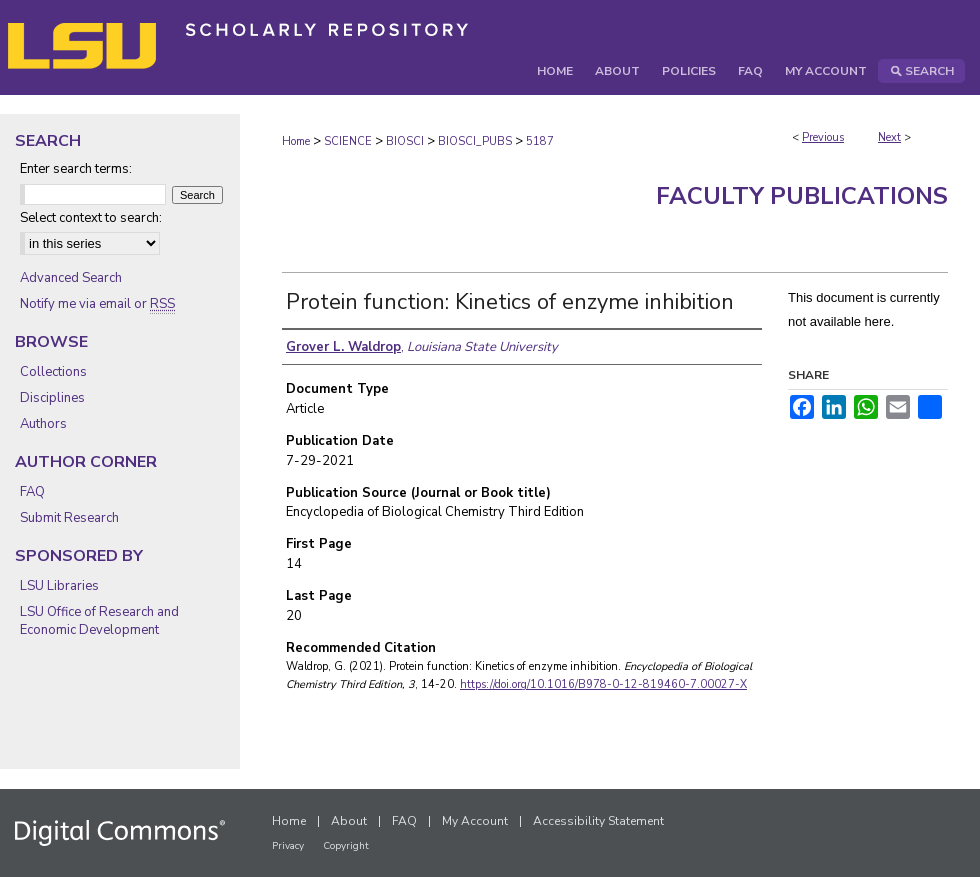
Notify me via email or (97, 304)
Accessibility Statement (598, 821)
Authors (43, 424)
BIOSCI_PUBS (475, 141)
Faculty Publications (802, 196)
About (349, 821)
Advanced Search (71, 278)
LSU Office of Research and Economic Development (99, 621)
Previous (823, 137)
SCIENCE (348, 141)
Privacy (288, 846)
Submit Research (69, 518)
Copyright (346, 846)
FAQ (32, 492)
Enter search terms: (76, 169)
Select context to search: (91, 218)
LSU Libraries (59, 586)
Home (296, 141)
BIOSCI (405, 141)
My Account (475, 821)
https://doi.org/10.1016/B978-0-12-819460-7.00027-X (603, 684)
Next (889, 137)
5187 (540, 141)
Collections (53, 372)
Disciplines (52, 398)
